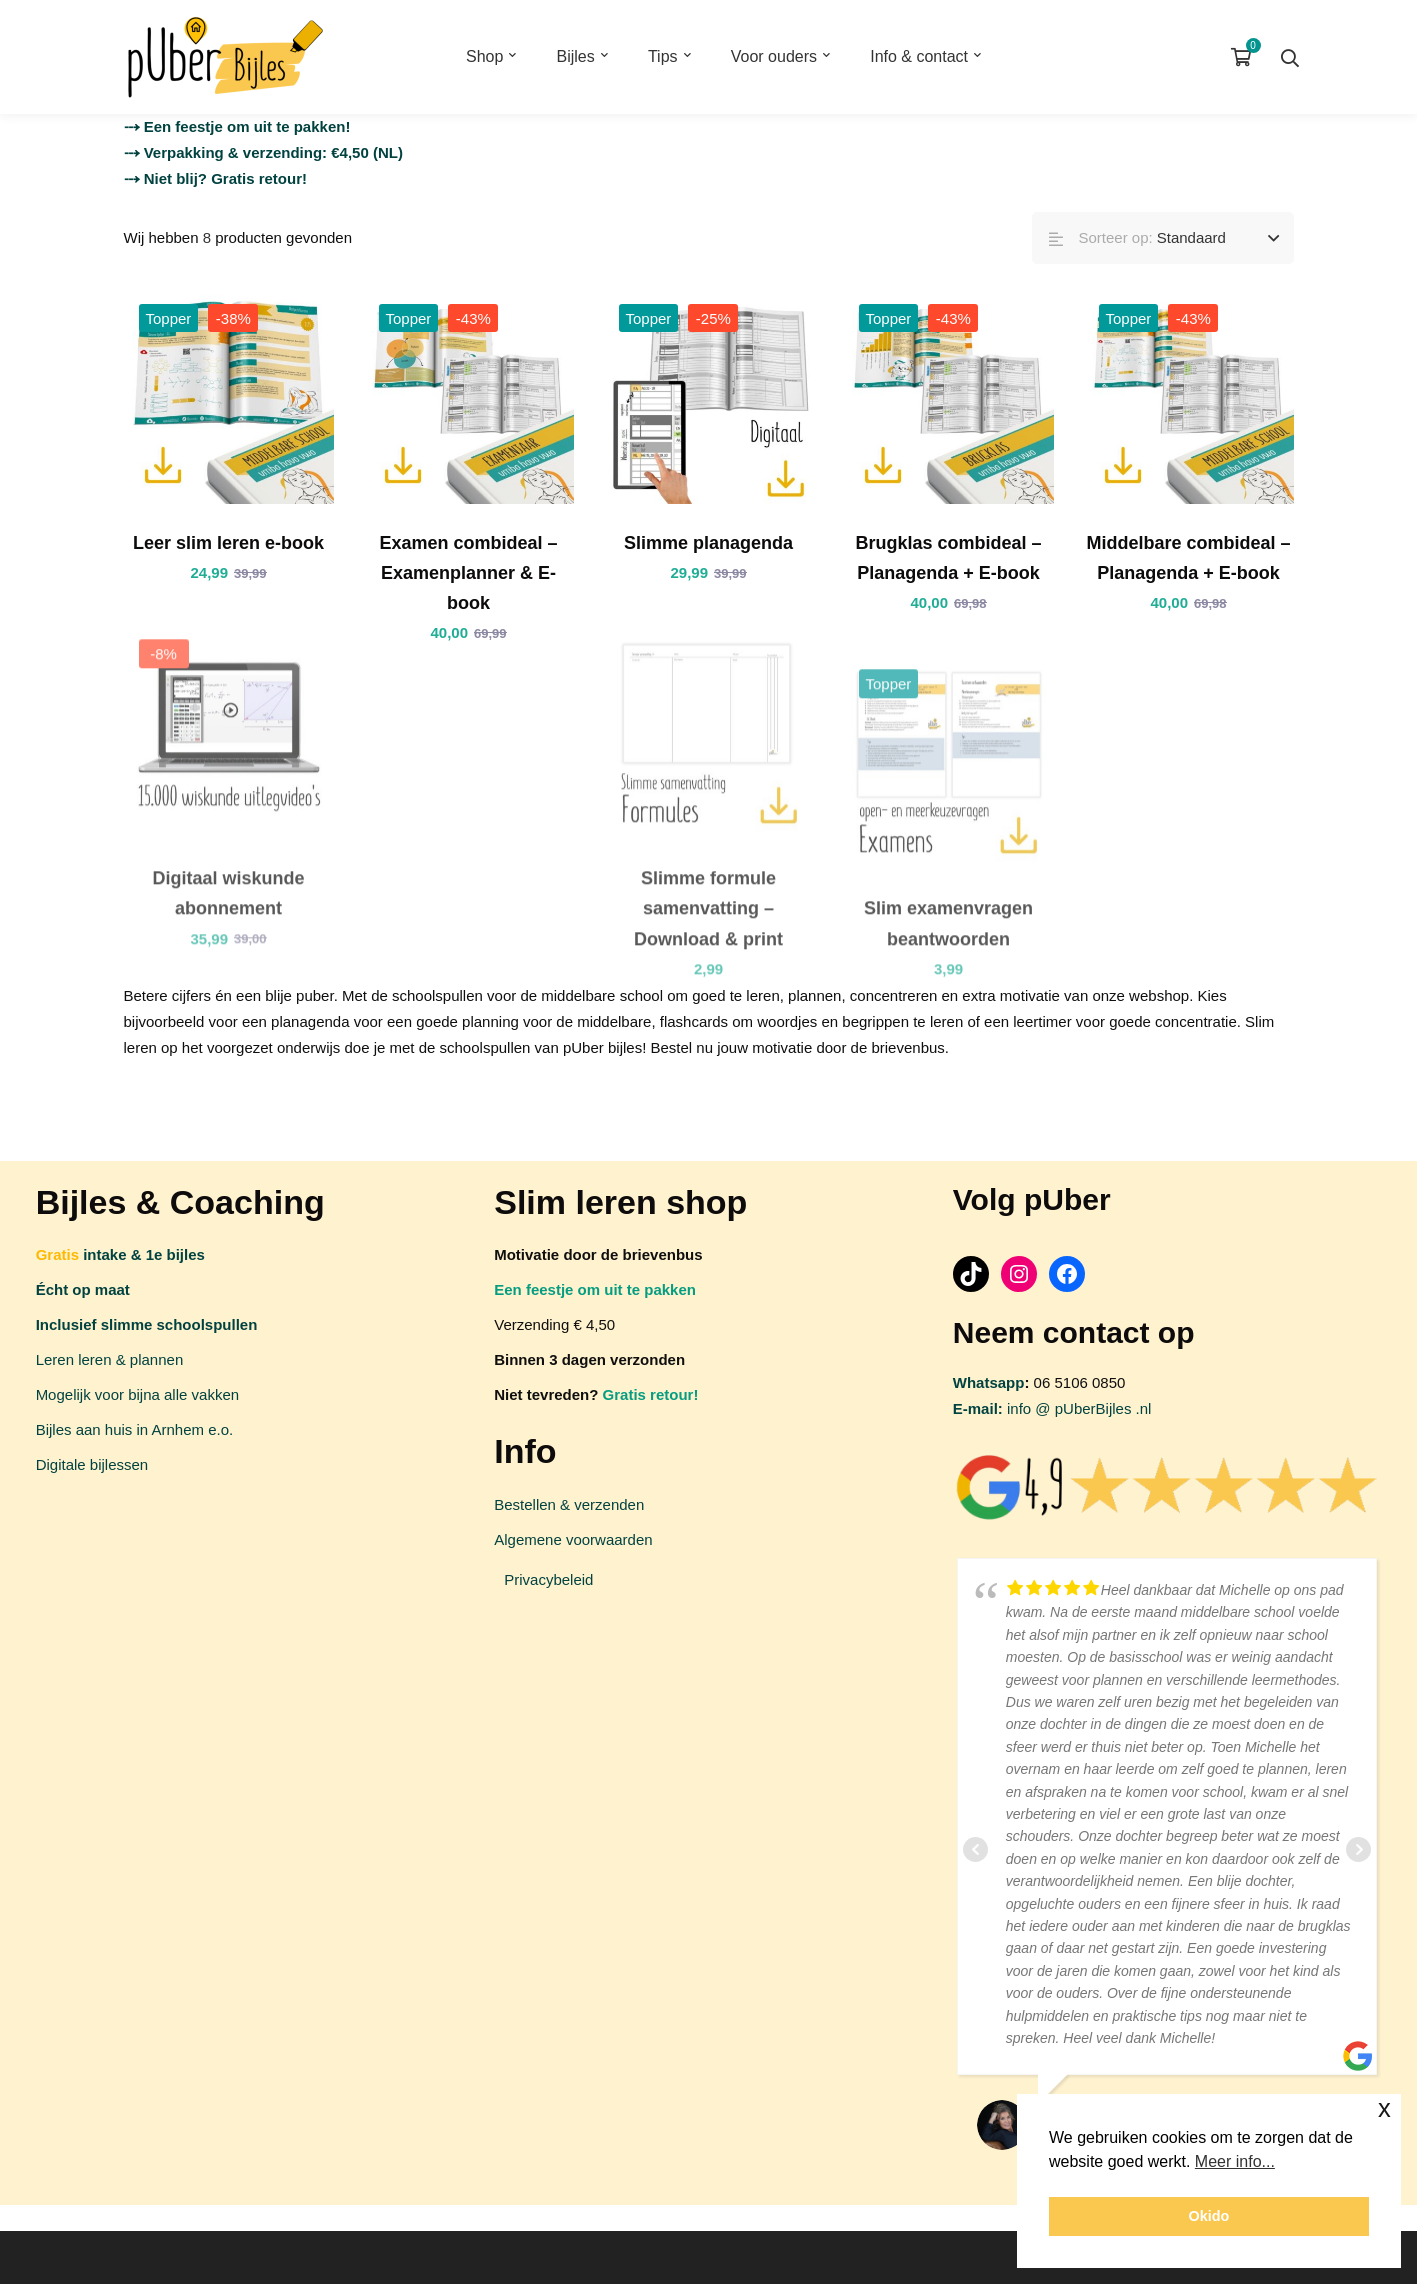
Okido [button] (1209, 2216)
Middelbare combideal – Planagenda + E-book (1188, 558)
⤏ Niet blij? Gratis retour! (216, 178)
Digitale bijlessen (92, 1464)
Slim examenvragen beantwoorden (948, 942)
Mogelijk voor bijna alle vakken (137, 1394)
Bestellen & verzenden (569, 1504)
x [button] (1384, 2108)
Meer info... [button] (1235, 2161)
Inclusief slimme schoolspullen (147, 1324)
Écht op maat (83, 1289)
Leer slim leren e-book (228, 543)
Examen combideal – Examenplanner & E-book (468, 573)
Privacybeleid (548, 1579)
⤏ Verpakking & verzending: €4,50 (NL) (263, 152)
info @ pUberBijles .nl (1052, 1408)
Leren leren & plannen (110, 1359)
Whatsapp (989, 1382)
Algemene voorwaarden (573, 1539)
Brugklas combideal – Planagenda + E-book (948, 558)
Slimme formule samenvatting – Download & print (708, 927)
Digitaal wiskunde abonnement (228, 912)
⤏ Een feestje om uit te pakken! (237, 126)
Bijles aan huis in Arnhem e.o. (135, 1429)
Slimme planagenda (708, 543)
